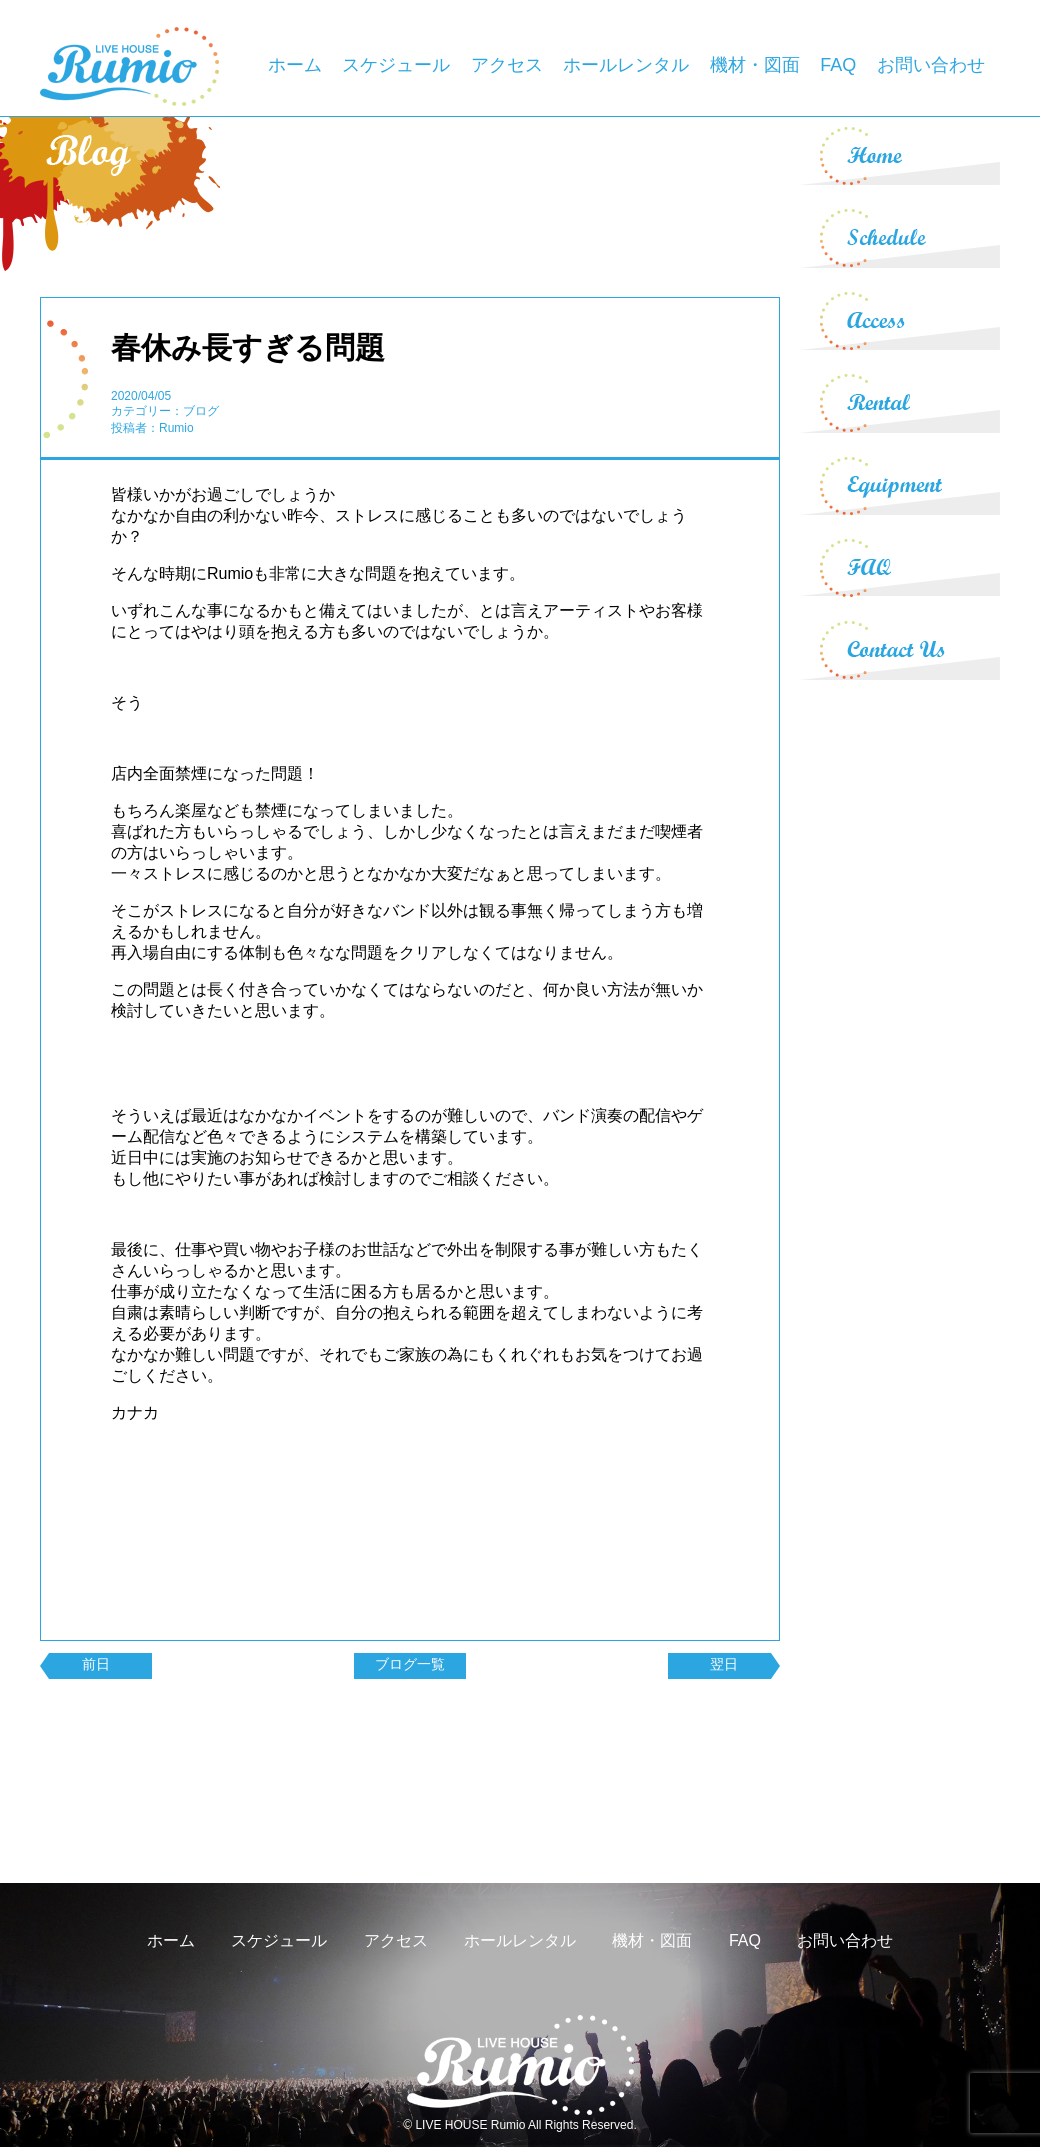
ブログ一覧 (410, 1664)
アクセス (507, 65)
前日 (96, 1664)
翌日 (724, 1664)
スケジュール (396, 65)
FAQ (838, 65)
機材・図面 (755, 65)
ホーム (295, 65)
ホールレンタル (626, 65)
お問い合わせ (931, 65)
